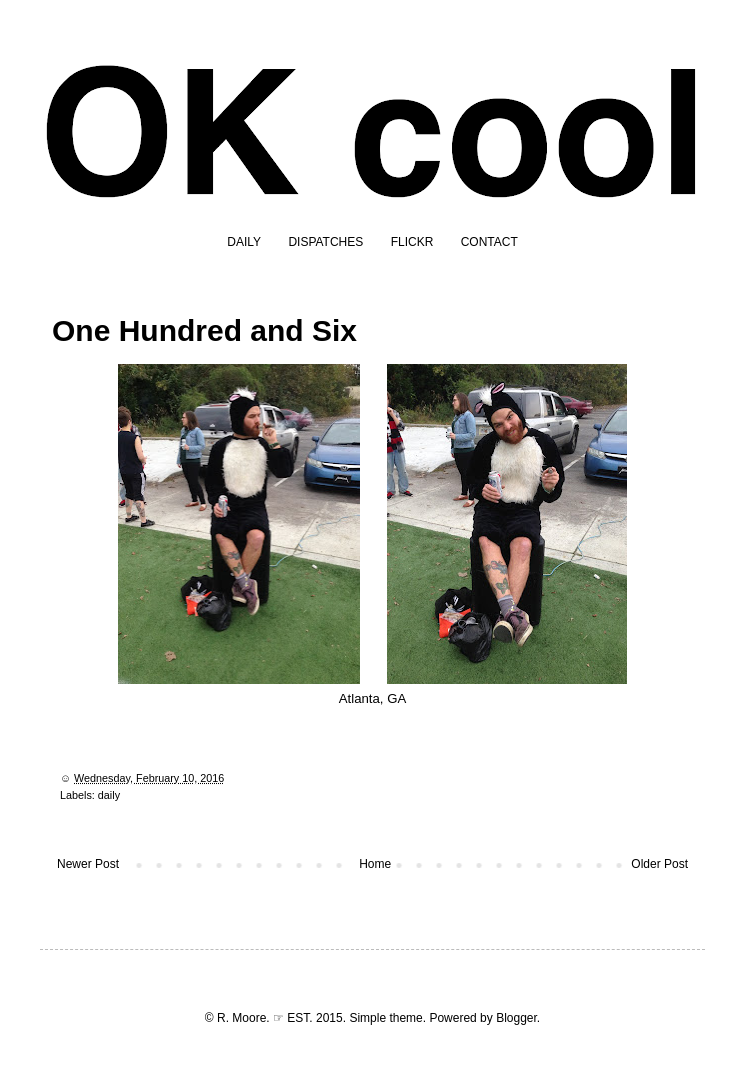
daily (109, 795)
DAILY (244, 242)
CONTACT (489, 242)
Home (375, 864)
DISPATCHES (325, 242)
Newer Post (88, 864)
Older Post (659, 864)
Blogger (516, 1018)
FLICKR (412, 242)
